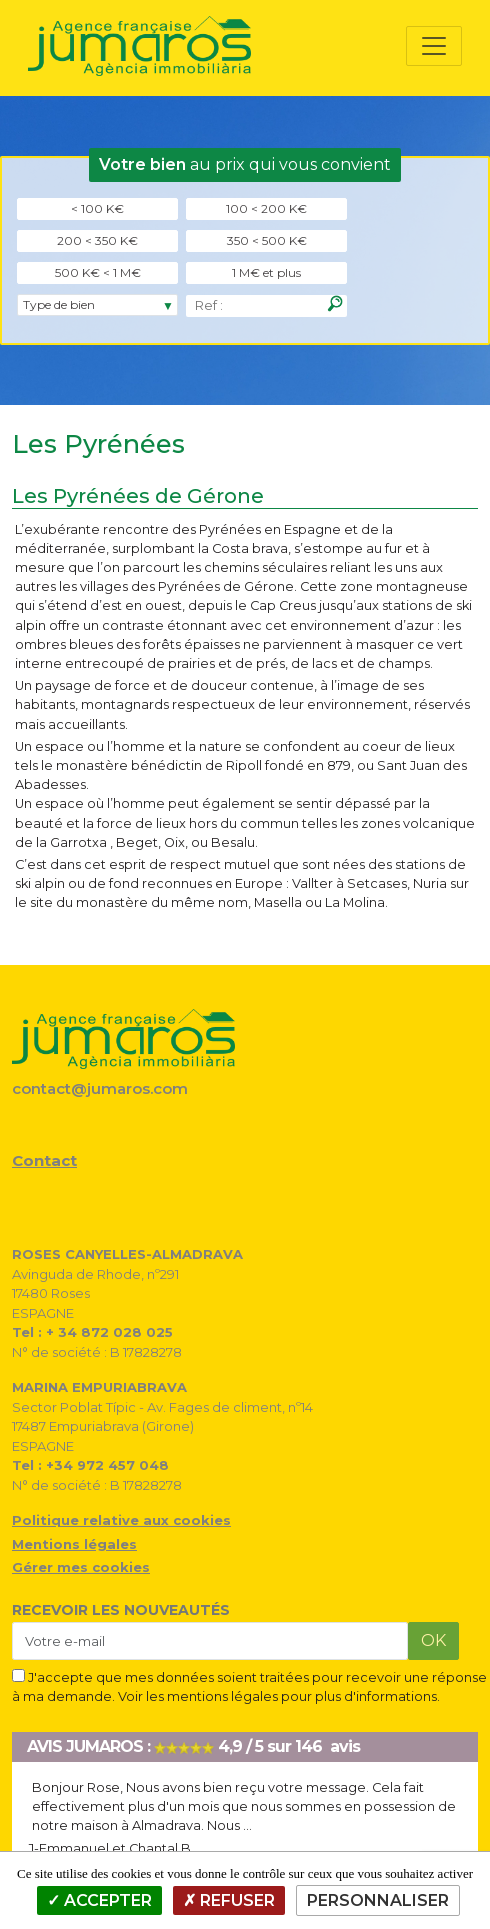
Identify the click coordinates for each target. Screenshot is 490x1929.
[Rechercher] (335, 304)
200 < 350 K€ (97, 240)
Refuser (229, 1900)
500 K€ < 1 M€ (98, 272)
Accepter (99, 1900)
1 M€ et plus (266, 272)
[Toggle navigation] (434, 46)
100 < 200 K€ (266, 208)
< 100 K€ (97, 208)
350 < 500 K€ (267, 240)
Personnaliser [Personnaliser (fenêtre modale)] (378, 1900)
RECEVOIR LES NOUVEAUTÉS (121, 1610)
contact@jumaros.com (100, 1088)
